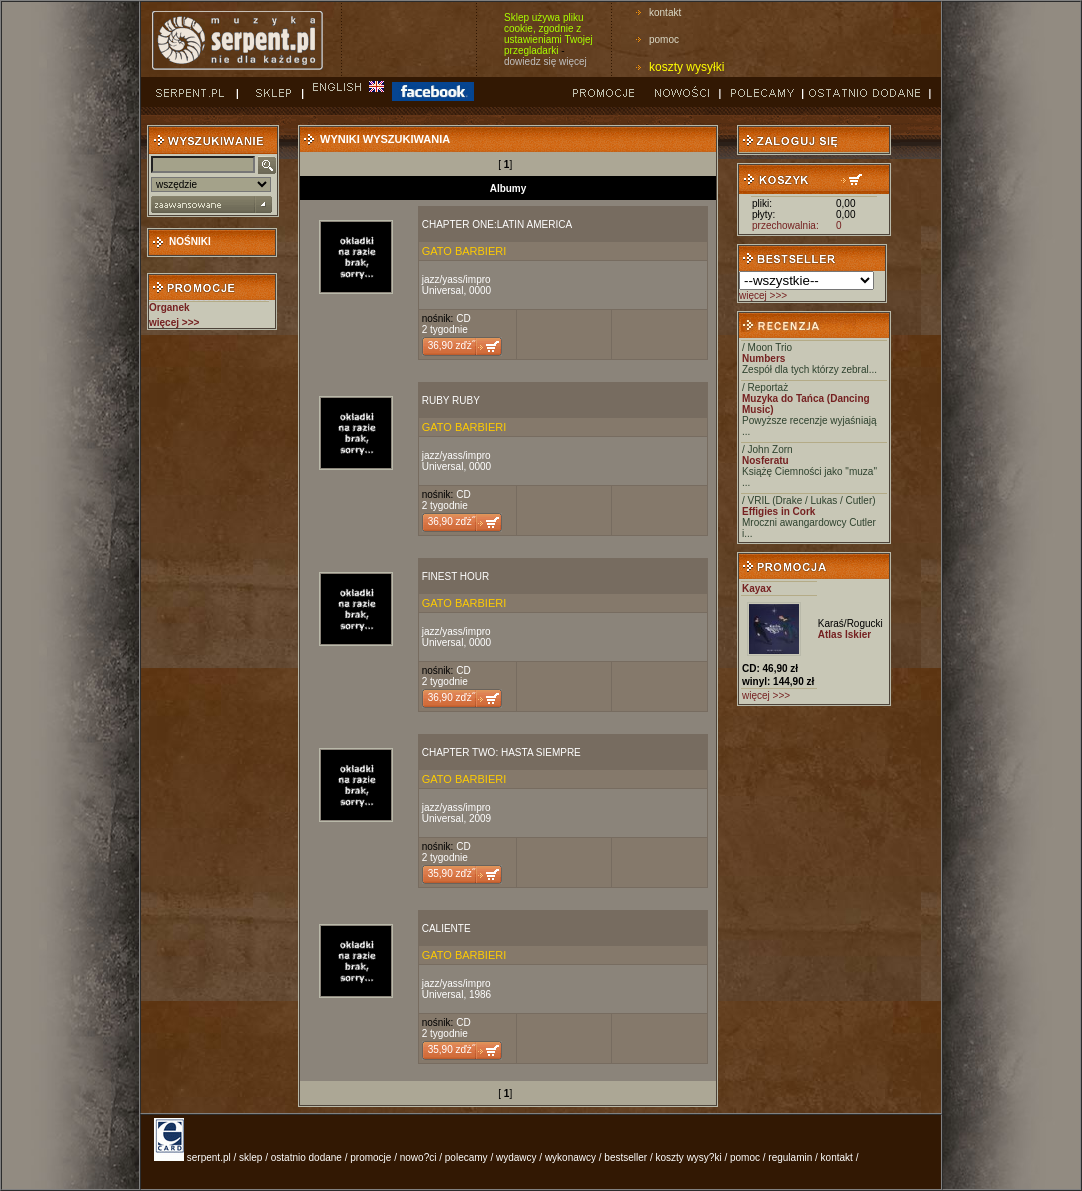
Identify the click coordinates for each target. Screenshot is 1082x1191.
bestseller (625, 1157)
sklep (250, 1157)
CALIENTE (446, 928)
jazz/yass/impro (456, 279)
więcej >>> (763, 295)
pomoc (664, 39)
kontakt (665, 12)
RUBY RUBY (451, 400)
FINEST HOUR (456, 576)
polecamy (466, 1157)
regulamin (790, 1157)
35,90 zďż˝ (451, 873)
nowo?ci (418, 1157)
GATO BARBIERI (464, 251)
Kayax (756, 588)
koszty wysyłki (686, 67)
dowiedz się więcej (545, 61)
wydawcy (516, 1157)
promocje (370, 1157)
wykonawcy (570, 1157)
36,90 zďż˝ (451, 345)
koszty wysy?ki (689, 1157)
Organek (169, 307)
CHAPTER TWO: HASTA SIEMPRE (501, 752)
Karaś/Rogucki (850, 623)
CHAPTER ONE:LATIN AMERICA (497, 224)
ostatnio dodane (306, 1157)
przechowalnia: (785, 225)
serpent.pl (209, 1157)
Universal (443, 290)
